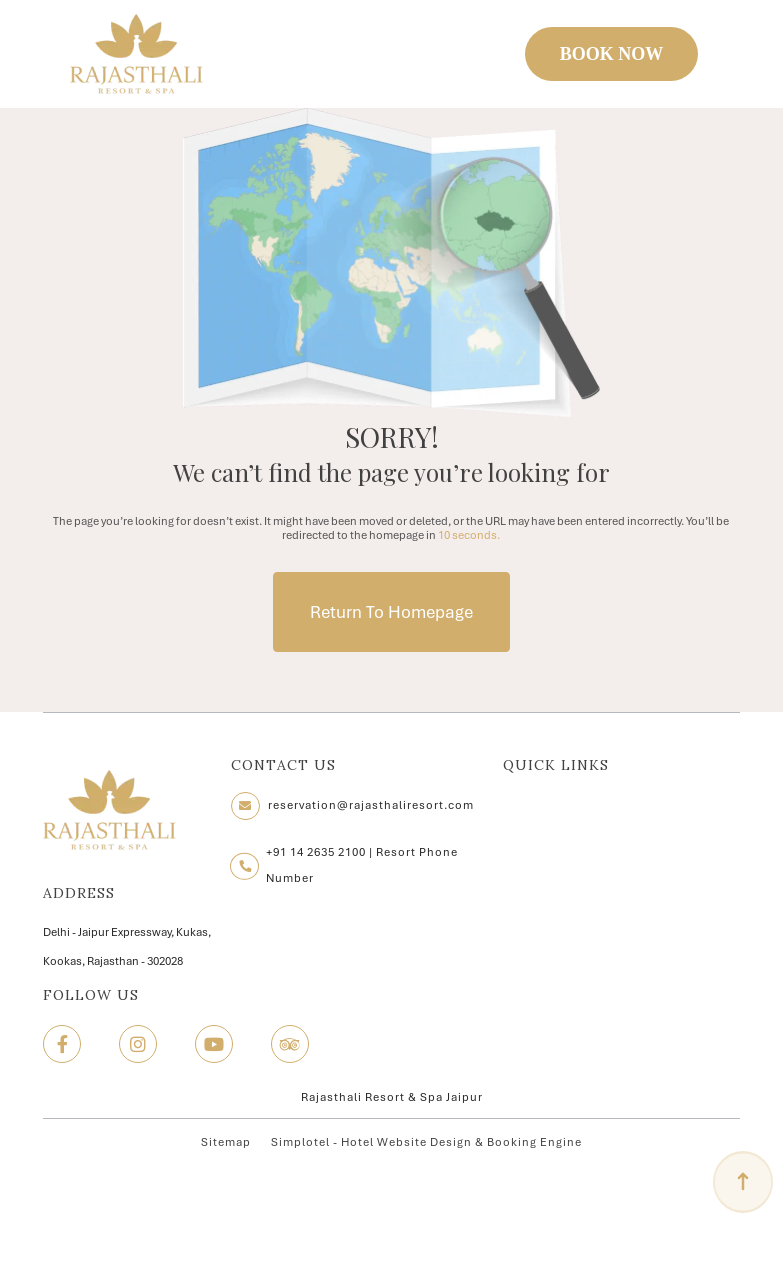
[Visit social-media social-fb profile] (62, 1044)
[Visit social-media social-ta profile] (290, 1044)
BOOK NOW (612, 54)
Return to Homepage (391, 612)
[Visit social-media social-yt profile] (214, 1044)
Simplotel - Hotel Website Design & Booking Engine (426, 1142)
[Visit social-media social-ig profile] (138, 1044)
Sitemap (226, 1142)
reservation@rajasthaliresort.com (371, 805)
